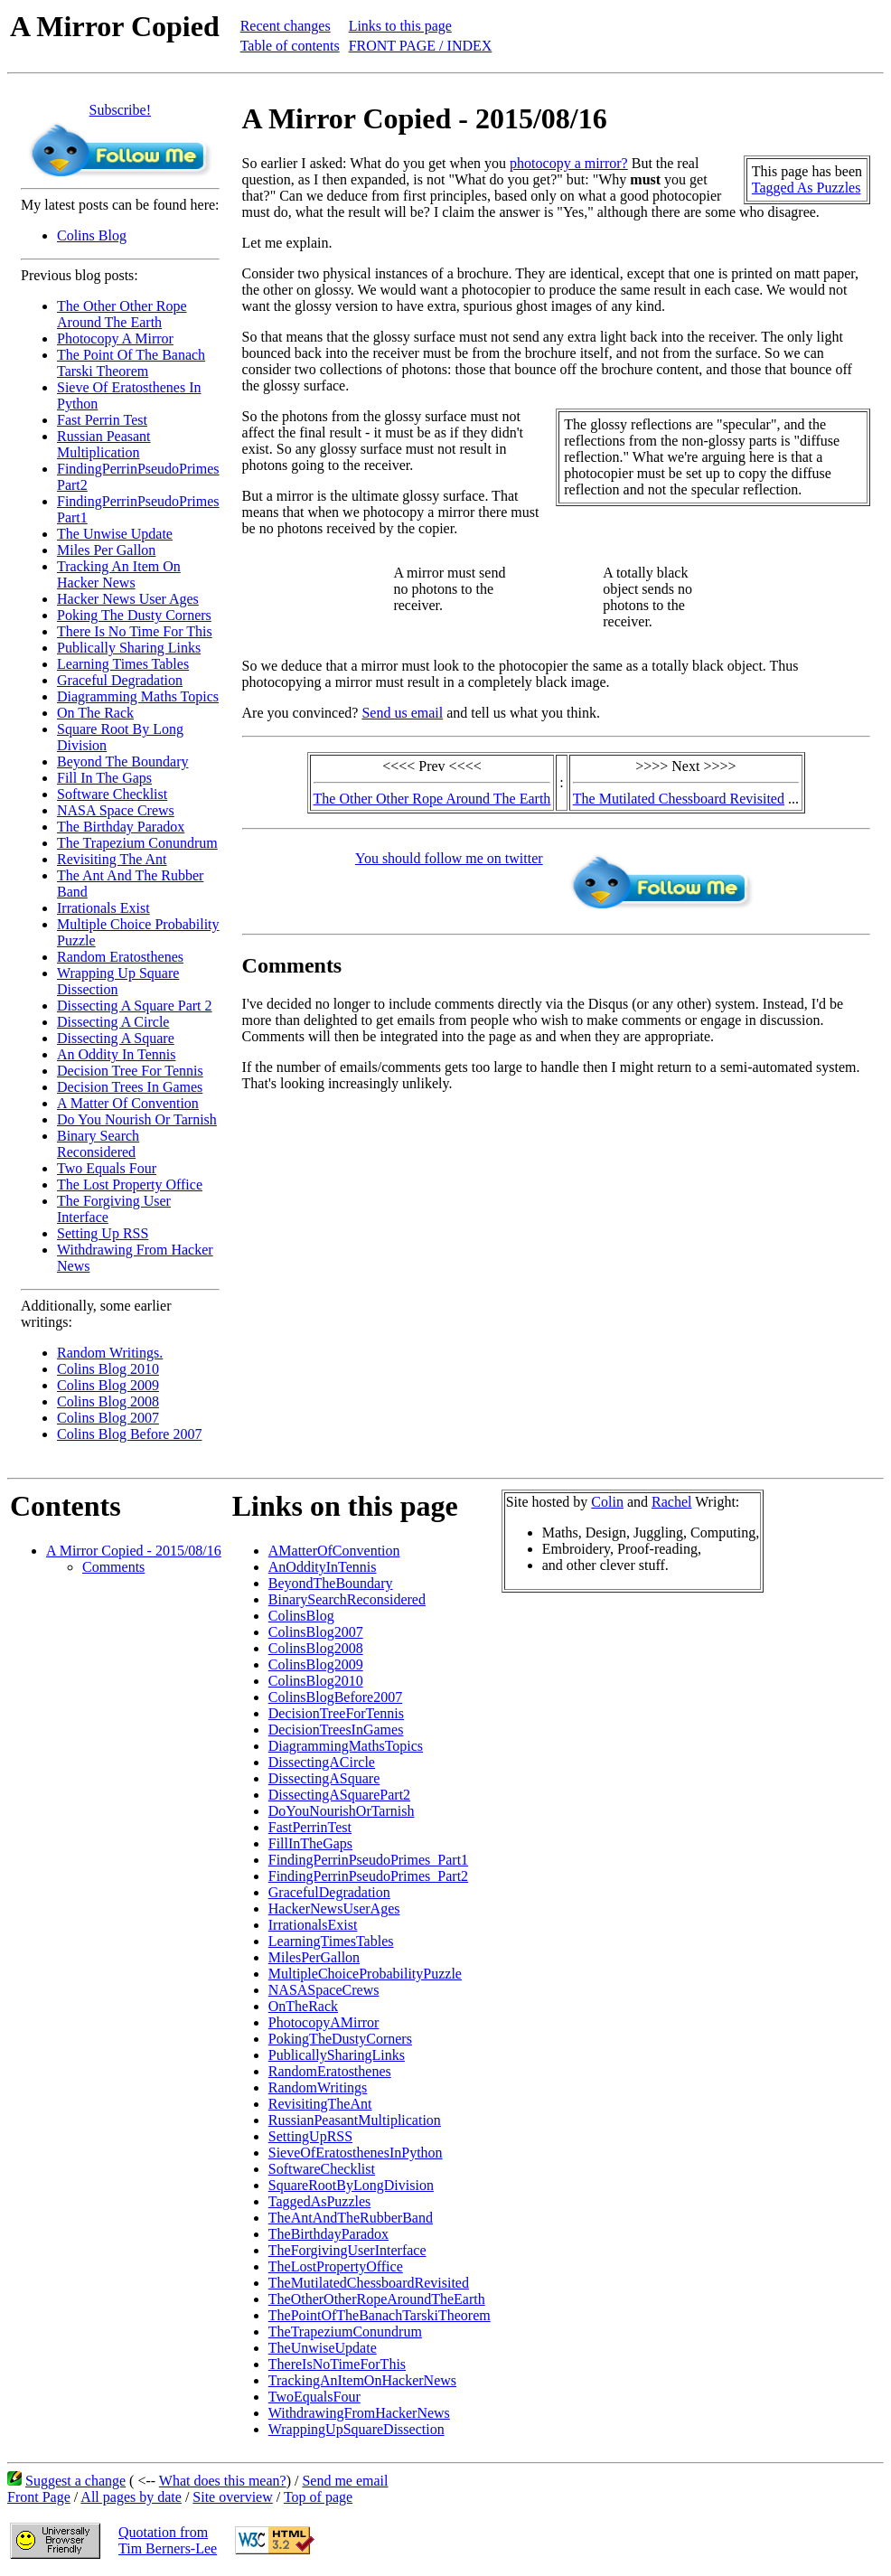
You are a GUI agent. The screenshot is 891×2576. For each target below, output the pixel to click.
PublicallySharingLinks (336, 2055)
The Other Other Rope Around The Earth (122, 314)
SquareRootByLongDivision (351, 2185)
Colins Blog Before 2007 (129, 1434)
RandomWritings (318, 2087)
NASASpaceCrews (324, 1990)
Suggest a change (75, 2480)
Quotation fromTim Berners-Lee (167, 2540)
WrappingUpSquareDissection (356, 2429)
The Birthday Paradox (120, 826)
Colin (607, 1501)
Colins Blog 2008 (108, 1401)
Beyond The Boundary (122, 761)
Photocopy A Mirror (115, 338)
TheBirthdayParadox (328, 2234)
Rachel (671, 1501)
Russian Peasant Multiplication (104, 444)
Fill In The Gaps (104, 777)
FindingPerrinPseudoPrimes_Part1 (368, 1859)
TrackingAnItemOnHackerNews (362, 2380)
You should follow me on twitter (449, 858)
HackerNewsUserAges (334, 1908)
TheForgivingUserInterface (347, 2250)
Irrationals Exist (103, 908)
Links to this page (400, 25)
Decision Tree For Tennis (130, 1070)
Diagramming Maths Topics (138, 696)
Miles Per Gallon (106, 550)
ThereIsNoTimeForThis (337, 2364)
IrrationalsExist (313, 1924)
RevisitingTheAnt (320, 2103)
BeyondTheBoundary (330, 1583)
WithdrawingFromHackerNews (359, 2413)
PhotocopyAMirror (324, 2022)
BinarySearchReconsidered (347, 1599)
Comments (113, 1567)
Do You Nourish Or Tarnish (137, 1119)
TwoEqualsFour (314, 2396)
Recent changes (285, 25)
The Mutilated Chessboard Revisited (678, 798)
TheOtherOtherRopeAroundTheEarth (376, 2299)
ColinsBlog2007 (315, 1632)
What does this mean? (222, 2480)
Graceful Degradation (120, 680)
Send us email (402, 712)
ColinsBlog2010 (315, 1680)
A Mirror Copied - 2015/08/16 (133, 1550)
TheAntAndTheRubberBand (350, 2217)
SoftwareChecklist (321, 2168)
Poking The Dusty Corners (134, 615)
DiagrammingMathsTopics (345, 1745)
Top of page (318, 2497)
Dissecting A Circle (113, 1021)
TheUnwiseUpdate (322, 2347)
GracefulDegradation (329, 1892)
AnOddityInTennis (322, 1567)
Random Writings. (110, 1352)
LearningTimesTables (331, 1941)
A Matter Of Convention (128, 1103)
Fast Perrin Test (102, 420)
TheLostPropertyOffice (335, 2266)
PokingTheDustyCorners (340, 2038)
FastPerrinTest (310, 1827)
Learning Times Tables (123, 664)
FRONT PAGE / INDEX (420, 45)
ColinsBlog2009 (315, 1664)
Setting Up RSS (102, 1233)
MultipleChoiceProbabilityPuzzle (365, 1973)
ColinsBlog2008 (315, 1648)
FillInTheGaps (310, 1843)
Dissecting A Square (115, 1038)
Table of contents (290, 45)
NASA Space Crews (115, 810)
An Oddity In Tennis (116, 1054)
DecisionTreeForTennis (336, 1713)
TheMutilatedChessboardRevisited (368, 2282)
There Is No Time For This (134, 631)
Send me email (345, 2480)
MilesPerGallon (314, 1957)
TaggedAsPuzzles (319, 2201)
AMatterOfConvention (334, 1550)
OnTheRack (303, 2006)
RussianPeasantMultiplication (354, 2120)
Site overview (232, 2497)
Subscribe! (120, 110)
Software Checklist (112, 794)
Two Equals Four (106, 1168)
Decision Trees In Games (129, 1087)
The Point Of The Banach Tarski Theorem (131, 363)
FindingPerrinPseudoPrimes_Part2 (368, 1876)
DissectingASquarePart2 (339, 1794)
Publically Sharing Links (129, 647)
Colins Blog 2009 (108, 1385)
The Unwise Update (115, 533)
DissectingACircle (321, 1762)
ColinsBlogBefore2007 (335, 1697)
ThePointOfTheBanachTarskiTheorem (379, 2315)
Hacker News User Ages (128, 598)
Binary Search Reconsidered (98, 1144)
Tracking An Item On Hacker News (119, 574)
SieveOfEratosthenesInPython (355, 2152)
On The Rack (95, 712)
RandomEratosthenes (329, 2071)
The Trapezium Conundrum (137, 843)
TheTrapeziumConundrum (345, 2331)
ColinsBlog (301, 1615)
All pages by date (131, 2497)
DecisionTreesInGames (336, 1729)
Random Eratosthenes (120, 956)
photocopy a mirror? (569, 163)
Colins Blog (92, 235)
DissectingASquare (324, 1778)
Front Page (38, 2497)
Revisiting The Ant (111, 859)
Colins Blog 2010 (108, 1369)
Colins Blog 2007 (108, 1417)
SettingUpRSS (310, 2136)
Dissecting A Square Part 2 (134, 1005)
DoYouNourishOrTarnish (341, 1811)
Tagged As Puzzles (806, 187)
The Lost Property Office (129, 1184)
